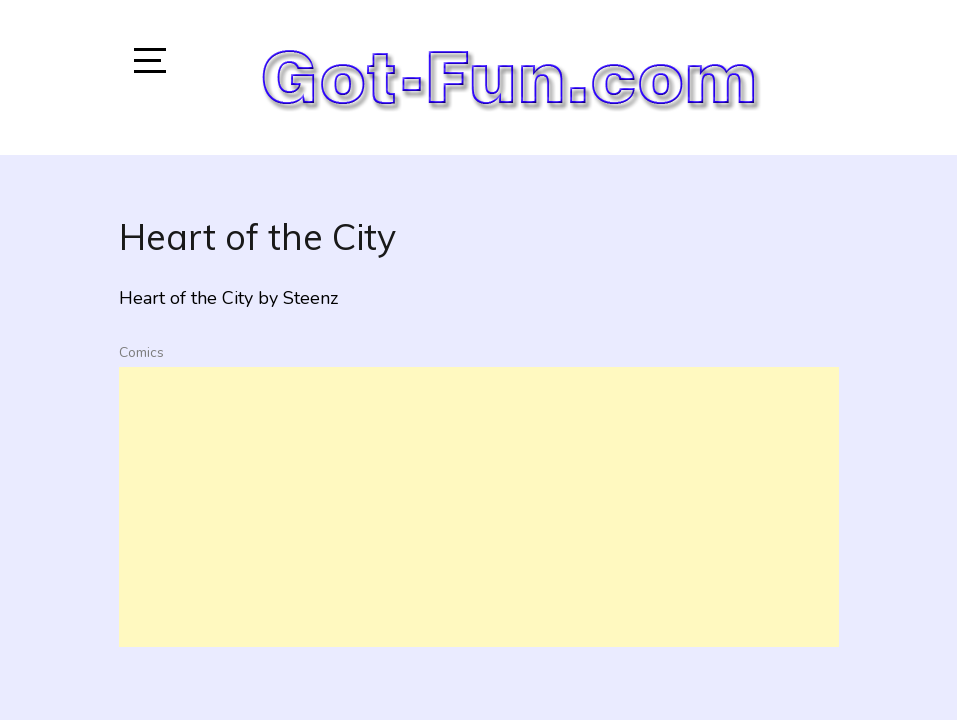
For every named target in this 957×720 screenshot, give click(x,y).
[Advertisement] (479, 507)
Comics (141, 352)
